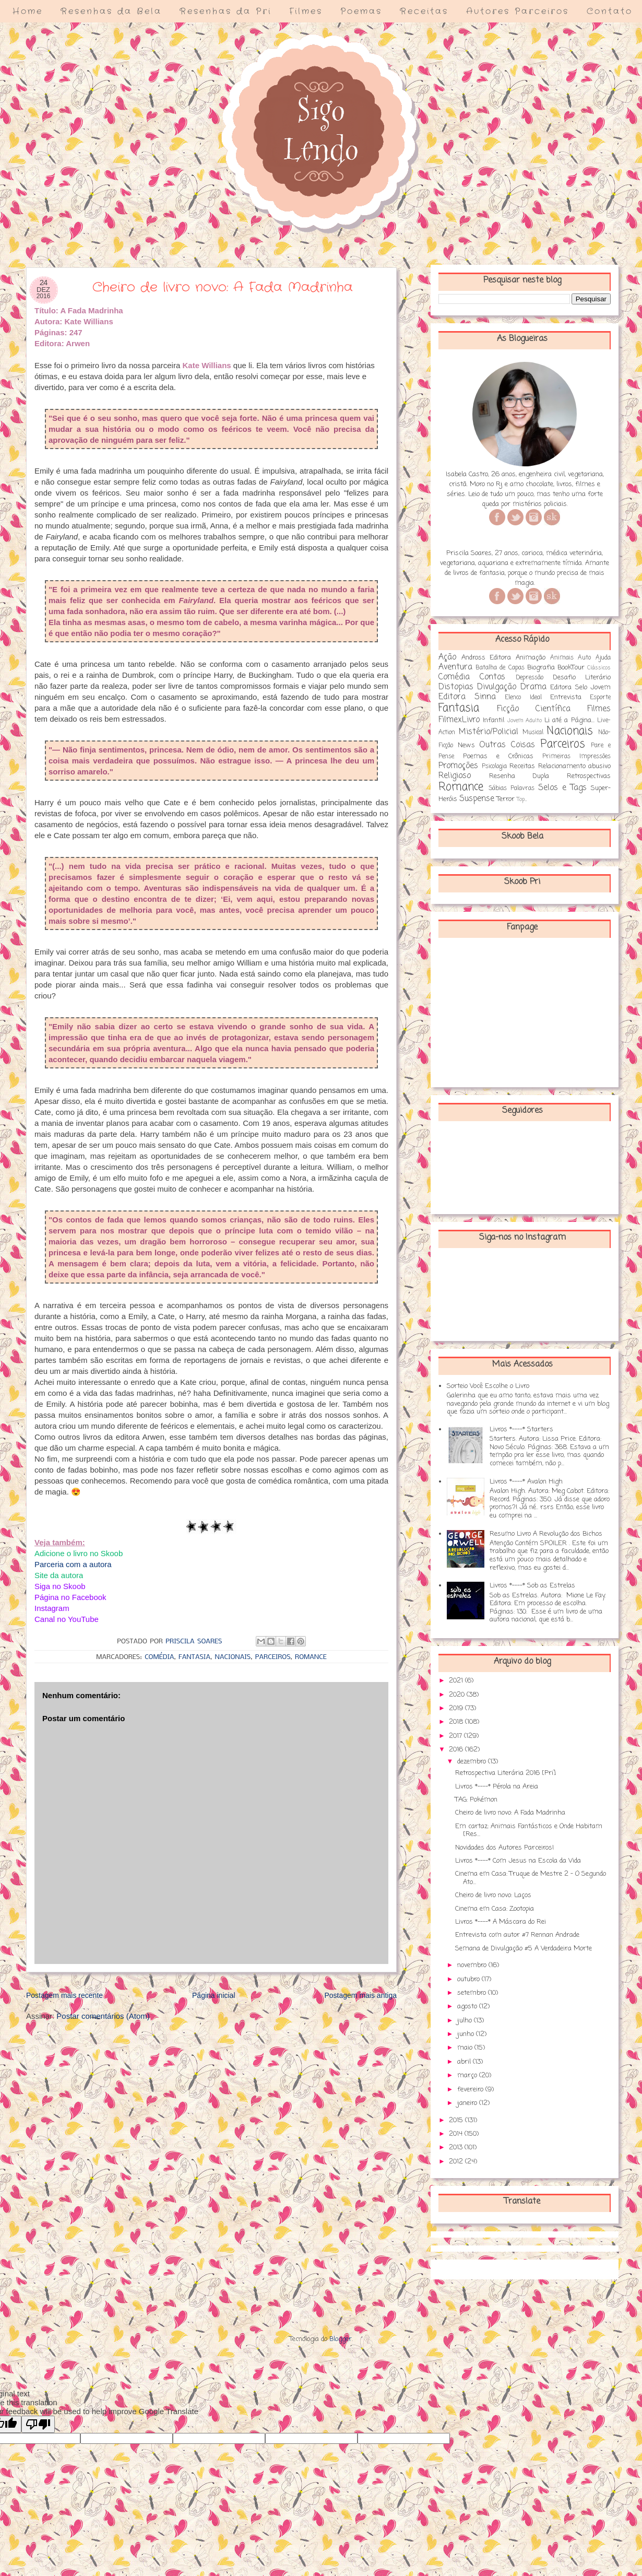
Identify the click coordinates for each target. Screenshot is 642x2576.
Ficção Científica (533, 709)
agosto (468, 2007)
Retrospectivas (589, 776)
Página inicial (213, 1995)
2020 (458, 1695)
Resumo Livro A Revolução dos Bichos (546, 1534)
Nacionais (233, 1657)
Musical (532, 732)
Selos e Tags (562, 788)
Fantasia (194, 1657)
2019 (457, 1708)
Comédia (159, 1657)
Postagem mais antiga (360, 1995)
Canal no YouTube (66, 1619)
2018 (457, 1722)
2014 (457, 2134)
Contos (492, 677)
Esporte (600, 697)
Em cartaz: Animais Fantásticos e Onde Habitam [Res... (528, 1830)
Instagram (51, 1608)
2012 (457, 2162)
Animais (562, 658)
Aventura (455, 667)
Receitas (424, 11)
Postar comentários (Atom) (102, 2016)
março (468, 2075)
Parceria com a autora (73, 1564)
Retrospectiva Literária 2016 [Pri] (505, 1773)
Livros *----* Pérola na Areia (496, 1787)
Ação (447, 657)
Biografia (541, 668)
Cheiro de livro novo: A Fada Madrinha (510, 1813)
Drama (533, 687)
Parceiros (273, 1657)
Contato (610, 11)
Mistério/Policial (488, 732)
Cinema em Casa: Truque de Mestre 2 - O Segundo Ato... (530, 1878)
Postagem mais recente (64, 1995)
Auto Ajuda (594, 658)
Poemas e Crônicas (498, 756)
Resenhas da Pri (225, 11)
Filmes (306, 11)
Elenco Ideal (523, 697)
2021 (457, 1681)
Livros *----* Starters (521, 1429)
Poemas (361, 11)
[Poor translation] (38, 2424)
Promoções (458, 766)
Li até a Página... (569, 720)
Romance (311, 1657)
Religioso (454, 776)
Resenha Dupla (519, 776)
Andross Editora (486, 658)
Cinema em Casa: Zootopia (494, 1909)
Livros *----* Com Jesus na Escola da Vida (518, 1861)
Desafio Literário (582, 678)
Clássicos (599, 668)
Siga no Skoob (60, 1586)
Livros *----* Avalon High (526, 1482)
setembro (472, 1993)
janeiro (468, 2103)
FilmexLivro (459, 720)
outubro (469, 1979)
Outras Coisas (507, 745)
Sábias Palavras (511, 788)
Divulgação (496, 687)
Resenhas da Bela (111, 11)
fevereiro (471, 2090)
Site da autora (58, 1575)
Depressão (529, 678)
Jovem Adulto (524, 720)
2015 (457, 2120)
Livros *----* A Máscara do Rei (500, 1922)
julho (465, 2021)
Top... (522, 799)
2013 (457, 2147)
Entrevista (565, 697)
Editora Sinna (467, 697)
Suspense (476, 799)
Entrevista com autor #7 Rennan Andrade (517, 1935)
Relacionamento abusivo (574, 766)
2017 (456, 1736)
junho (466, 2034)
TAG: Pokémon (476, 1800)
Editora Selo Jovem (580, 687)
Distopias (455, 687)
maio (465, 2048)
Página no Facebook (70, 1597)
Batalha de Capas (499, 668)
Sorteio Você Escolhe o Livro (488, 1386)
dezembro (472, 1762)
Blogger (340, 2339)
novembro (473, 1965)
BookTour (571, 668)
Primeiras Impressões (576, 756)
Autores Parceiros (517, 11)
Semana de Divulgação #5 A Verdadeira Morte (523, 1949)
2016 (457, 1750)
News (466, 745)
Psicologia (494, 766)
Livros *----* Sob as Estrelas (532, 1586)
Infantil (493, 720)
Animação (530, 658)
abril (465, 2062)
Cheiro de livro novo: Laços (493, 1895)
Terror (506, 799)
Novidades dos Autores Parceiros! (504, 1848)
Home (28, 11)
